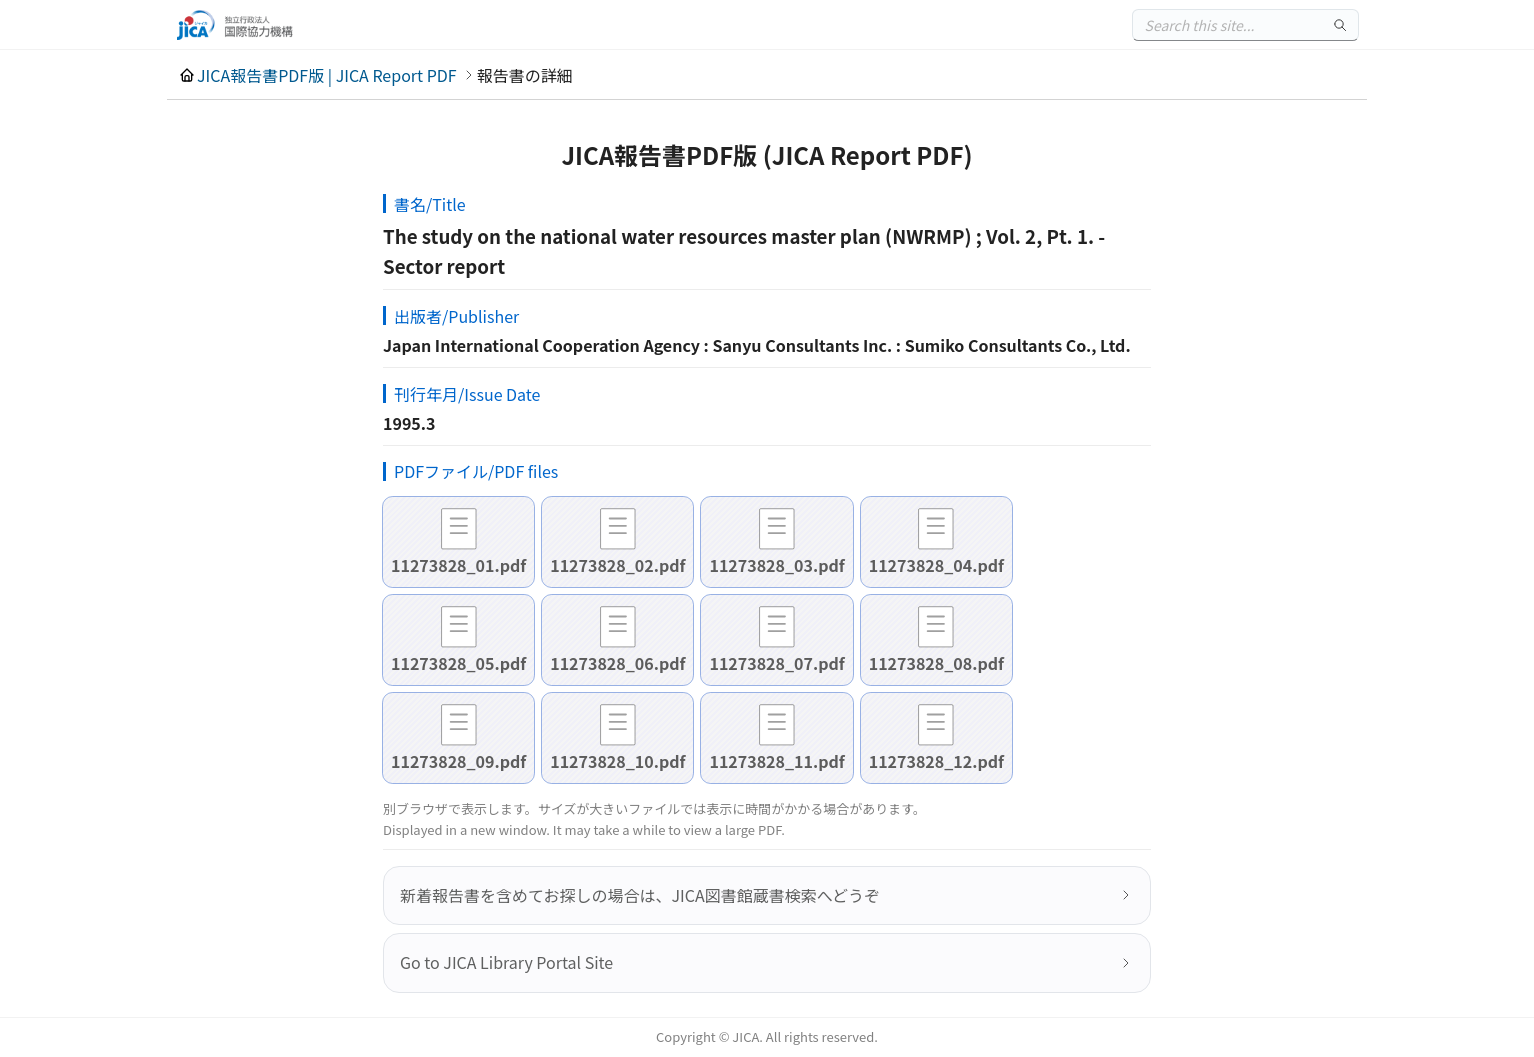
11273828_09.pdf (458, 761)
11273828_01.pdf (458, 565)
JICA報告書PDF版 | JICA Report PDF (327, 75)
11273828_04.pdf (936, 565)
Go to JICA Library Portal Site (506, 962)
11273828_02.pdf (617, 565)
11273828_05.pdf (458, 663)
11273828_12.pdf (936, 761)
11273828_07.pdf (776, 663)
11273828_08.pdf (936, 663)
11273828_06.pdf (617, 663)
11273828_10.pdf (617, 761)
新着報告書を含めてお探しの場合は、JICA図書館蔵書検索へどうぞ (640, 895)
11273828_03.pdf (776, 565)
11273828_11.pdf (776, 761)
